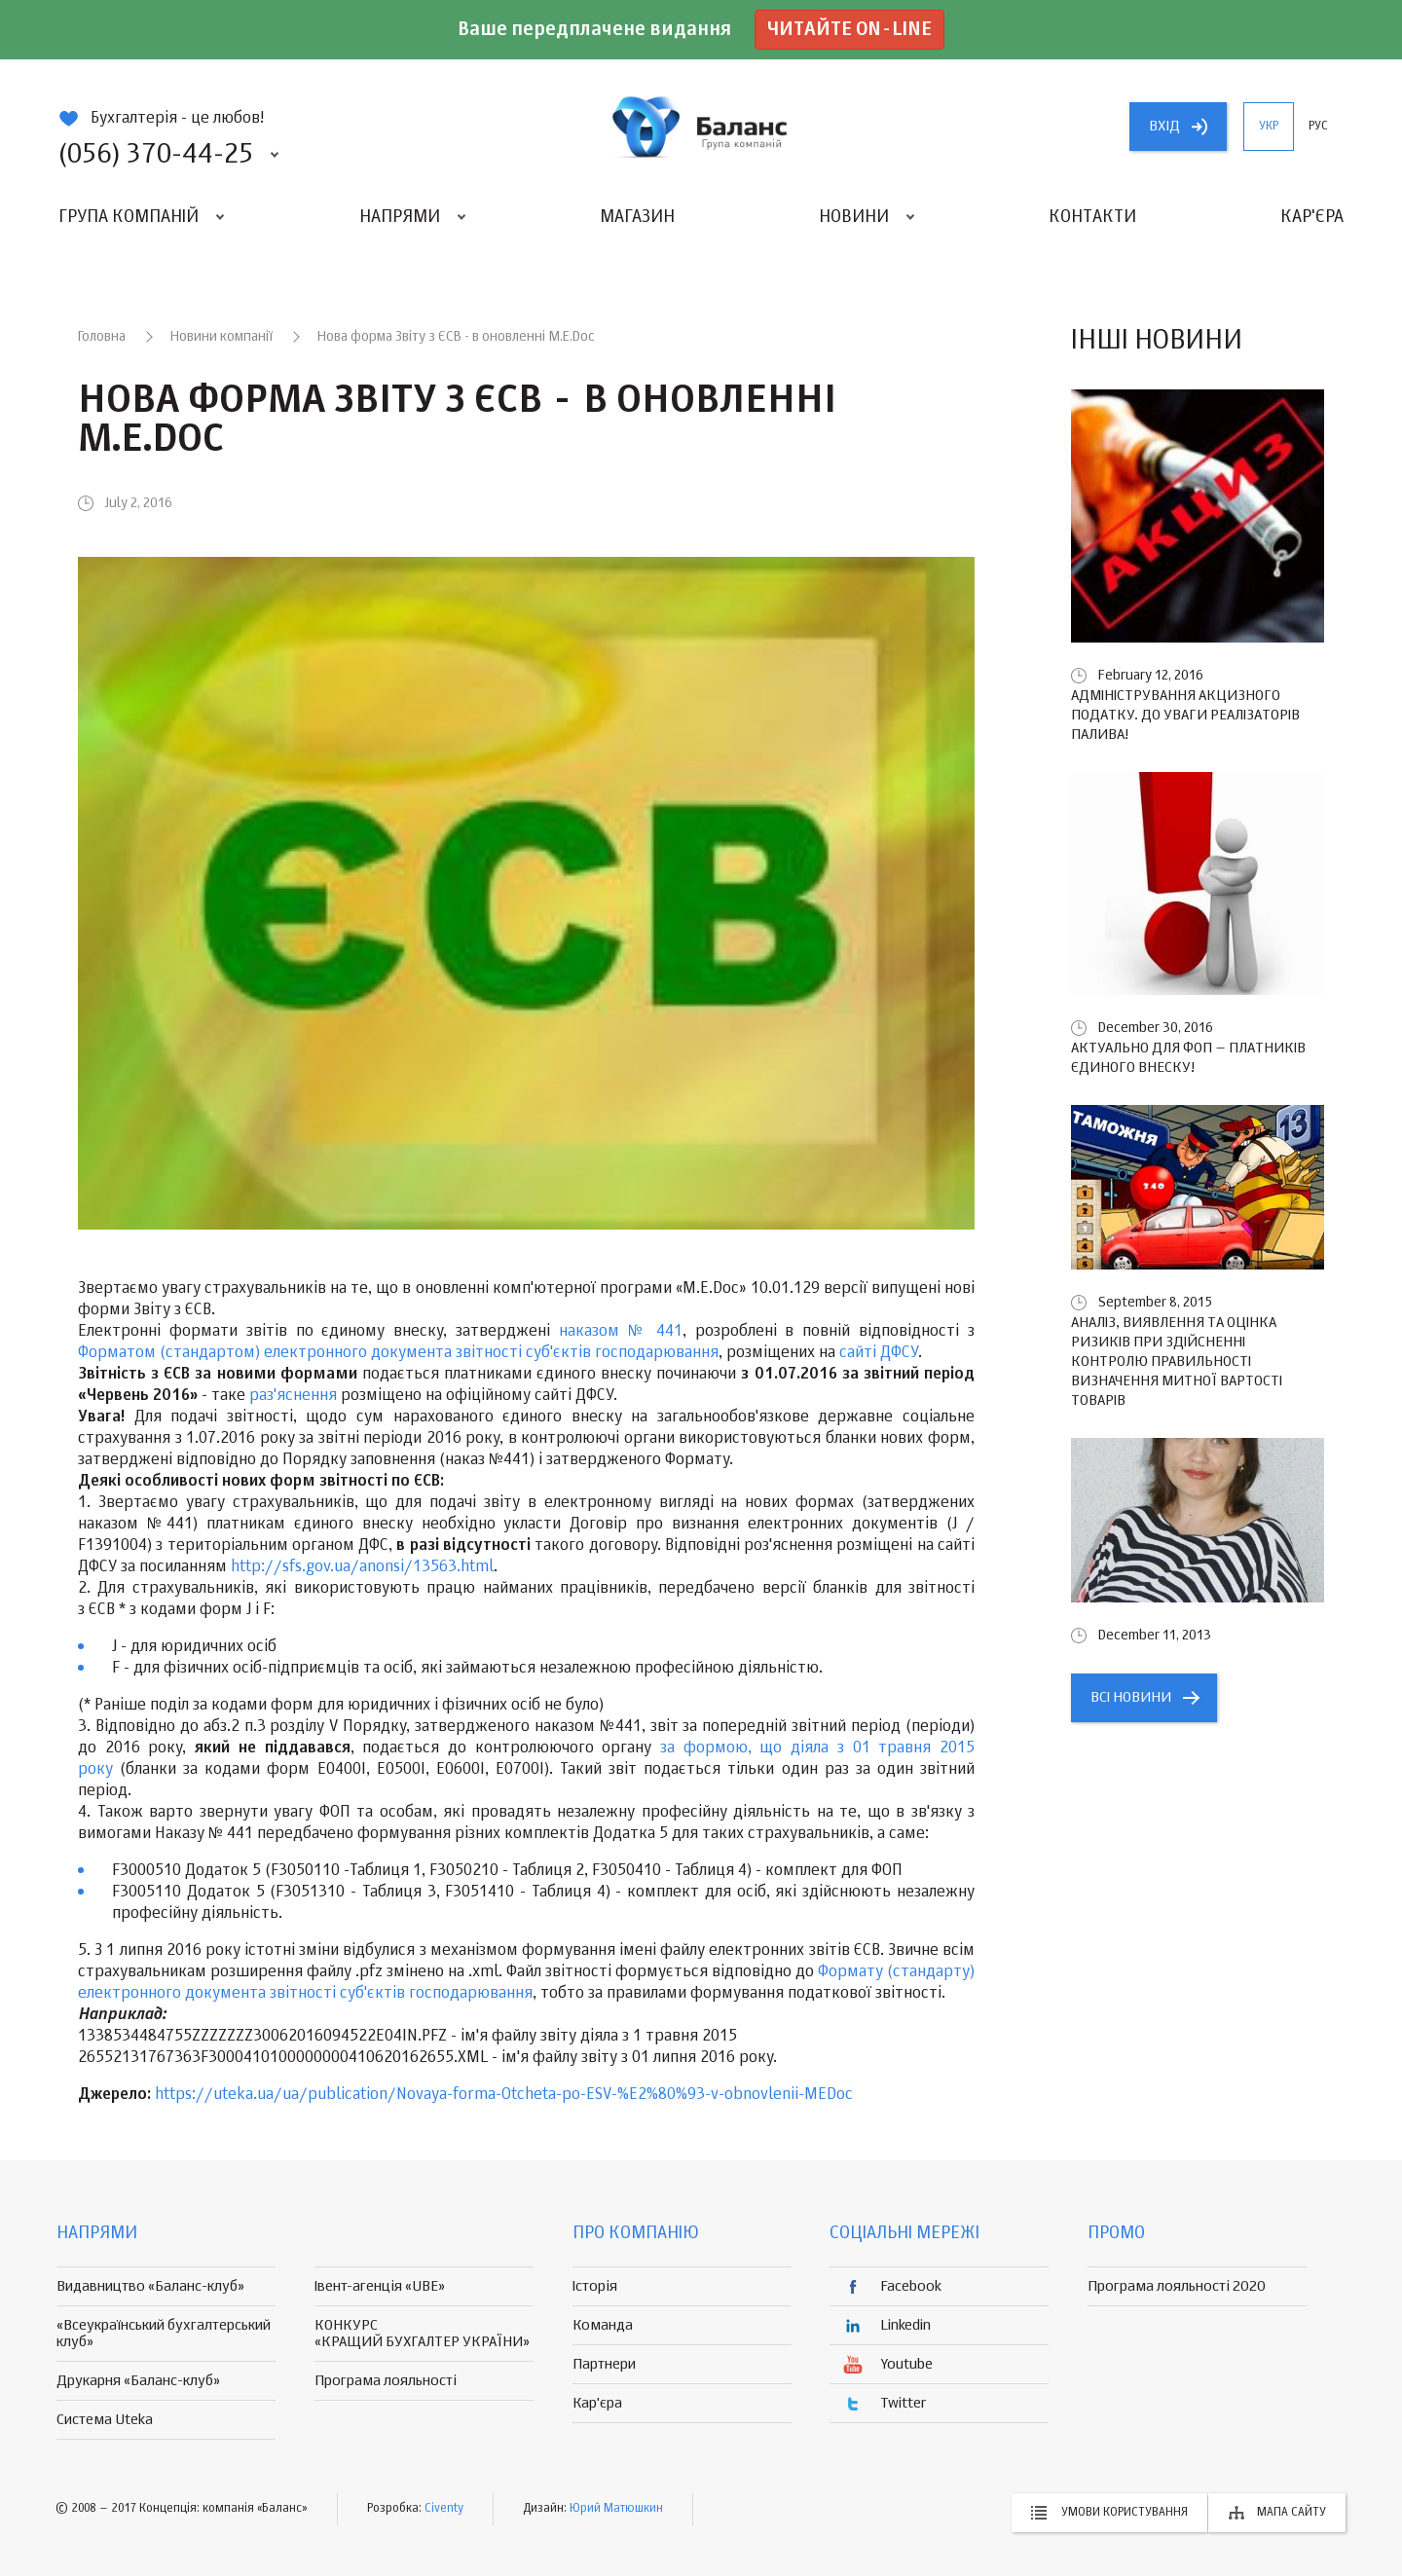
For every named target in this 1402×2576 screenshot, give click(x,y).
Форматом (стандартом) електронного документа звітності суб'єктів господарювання (398, 1353)
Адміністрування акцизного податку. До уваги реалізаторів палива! (1185, 715)
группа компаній (701, 126)
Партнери (604, 2364)
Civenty (443, 2509)
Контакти (1092, 217)
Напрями (399, 217)
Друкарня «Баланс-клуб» (138, 2381)
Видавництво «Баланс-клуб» (150, 2286)
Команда (602, 2325)
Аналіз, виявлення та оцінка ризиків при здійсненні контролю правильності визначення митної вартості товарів (1176, 1361)
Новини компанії (221, 337)
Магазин (637, 217)
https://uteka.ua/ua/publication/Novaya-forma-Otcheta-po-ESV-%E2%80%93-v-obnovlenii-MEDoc (504, 2095)
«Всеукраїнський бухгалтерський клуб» (163, 2333)
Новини (854, 217)
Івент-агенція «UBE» (379, 2286)
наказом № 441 (621, 1332)
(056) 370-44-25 (155, 154)
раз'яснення (293, 1396)
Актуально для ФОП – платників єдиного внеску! (1188, 1058)
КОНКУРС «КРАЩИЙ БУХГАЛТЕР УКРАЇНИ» (422, 2333)
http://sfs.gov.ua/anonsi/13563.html (362, 1567)
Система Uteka (104, 2419)
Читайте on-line (849, 29)
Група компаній (128, 217)
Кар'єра (1312, 217)
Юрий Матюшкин (616, 2509)
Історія (594, 2286)
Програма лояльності (385, 2381)
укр (1268, 126)
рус (1318, 126)
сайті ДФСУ (878, 1353)
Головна (102, 337)
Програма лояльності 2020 (1177, 2286)
